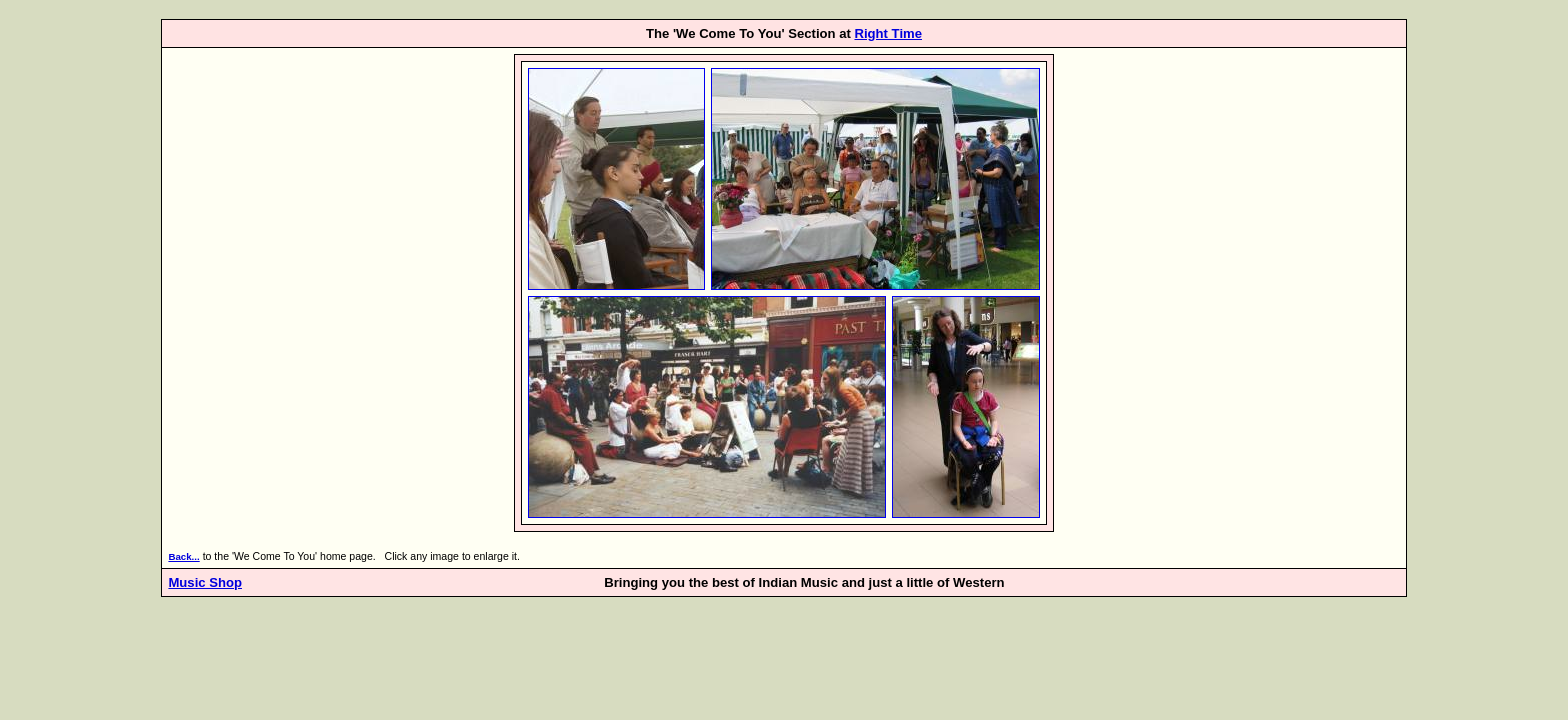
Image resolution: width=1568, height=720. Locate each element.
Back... (183, 556)
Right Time (888, 33)
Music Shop (205, 582)
